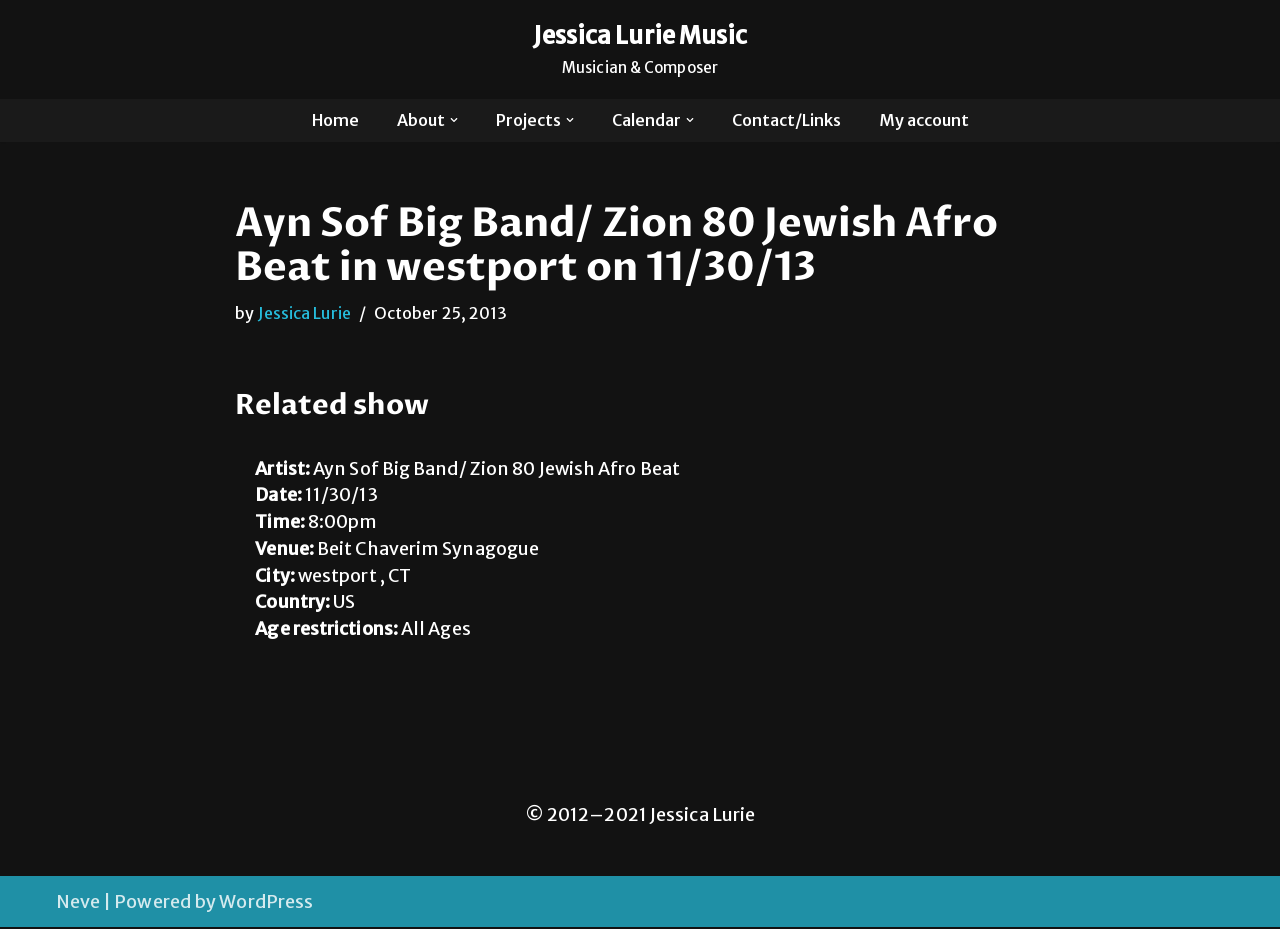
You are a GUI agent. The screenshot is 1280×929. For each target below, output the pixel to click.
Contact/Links (787, 120)
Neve (78, 903)
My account (925, 120)
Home (334, 120)
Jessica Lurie (305, 313)
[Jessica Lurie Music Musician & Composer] (640, 49)
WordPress (266, 903)
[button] (453, 120)
